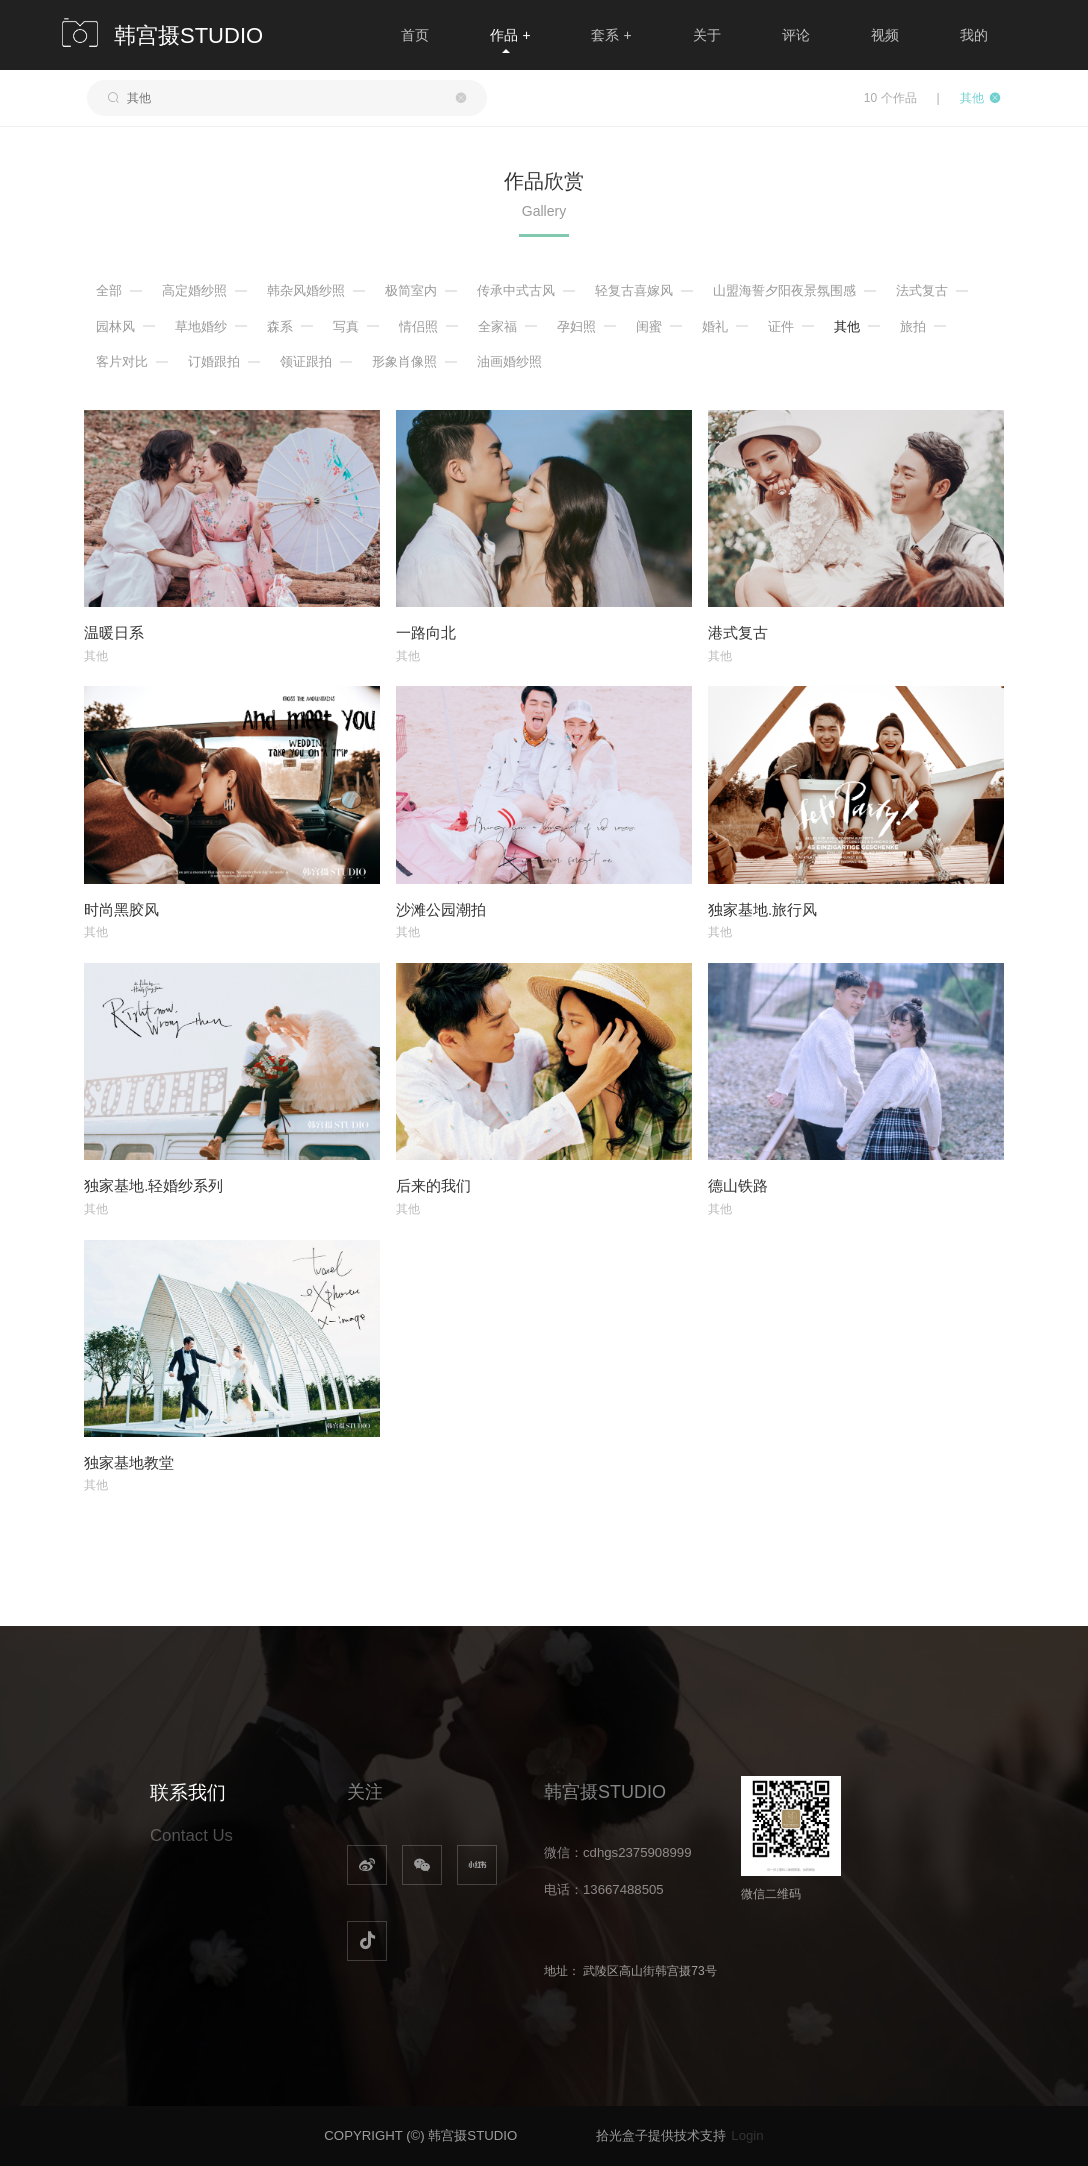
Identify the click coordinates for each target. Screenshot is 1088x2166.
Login (747, 2135)
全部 (109, 290)
